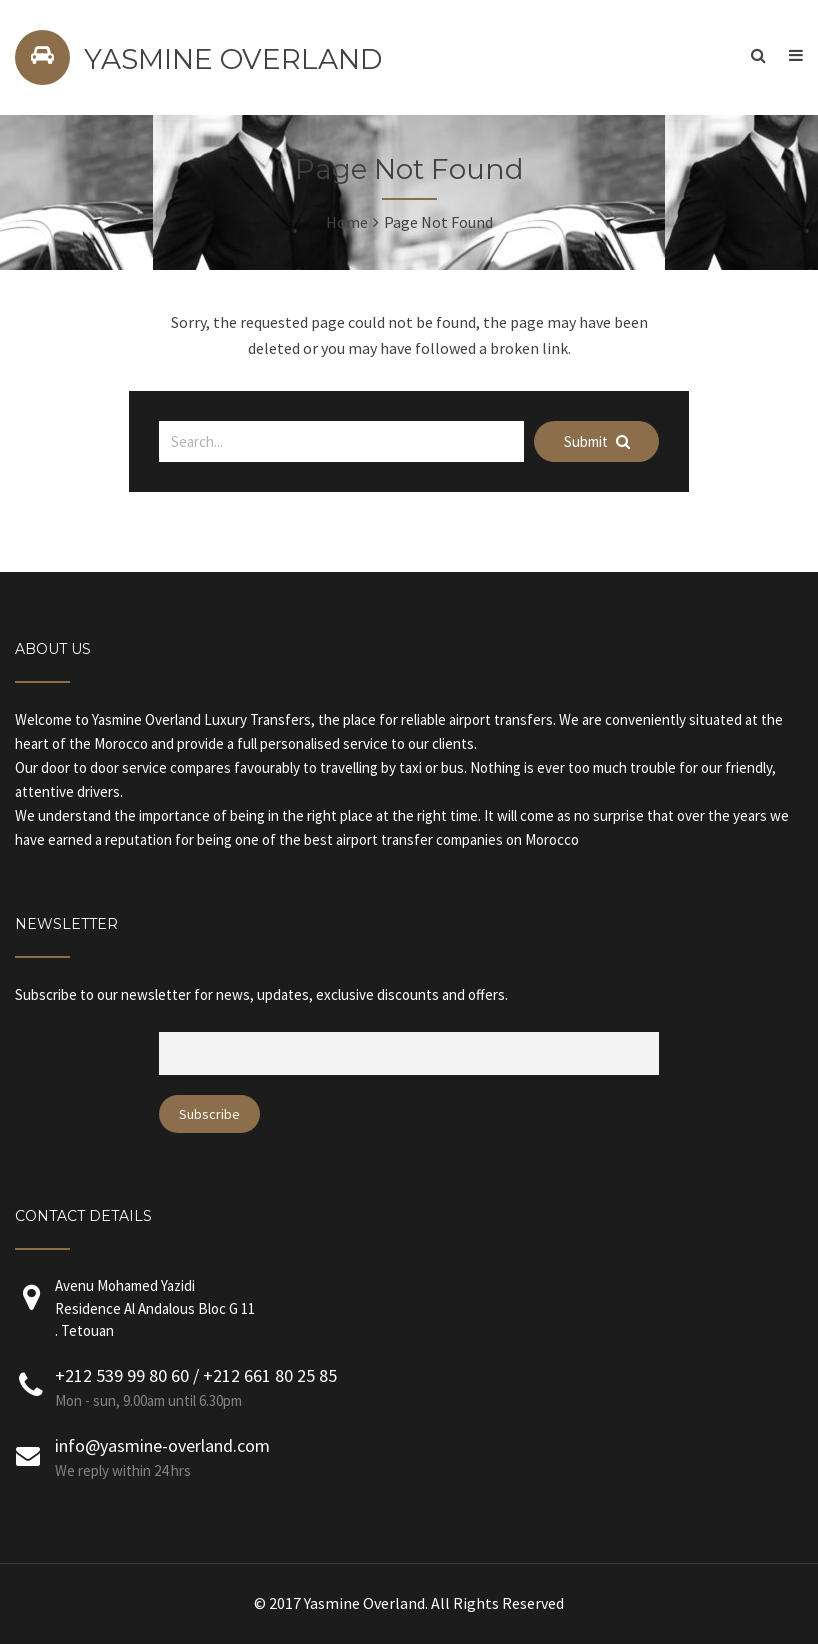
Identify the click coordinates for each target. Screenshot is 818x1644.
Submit (597, 441)
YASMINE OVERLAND (233, 59)
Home (347, 222)
